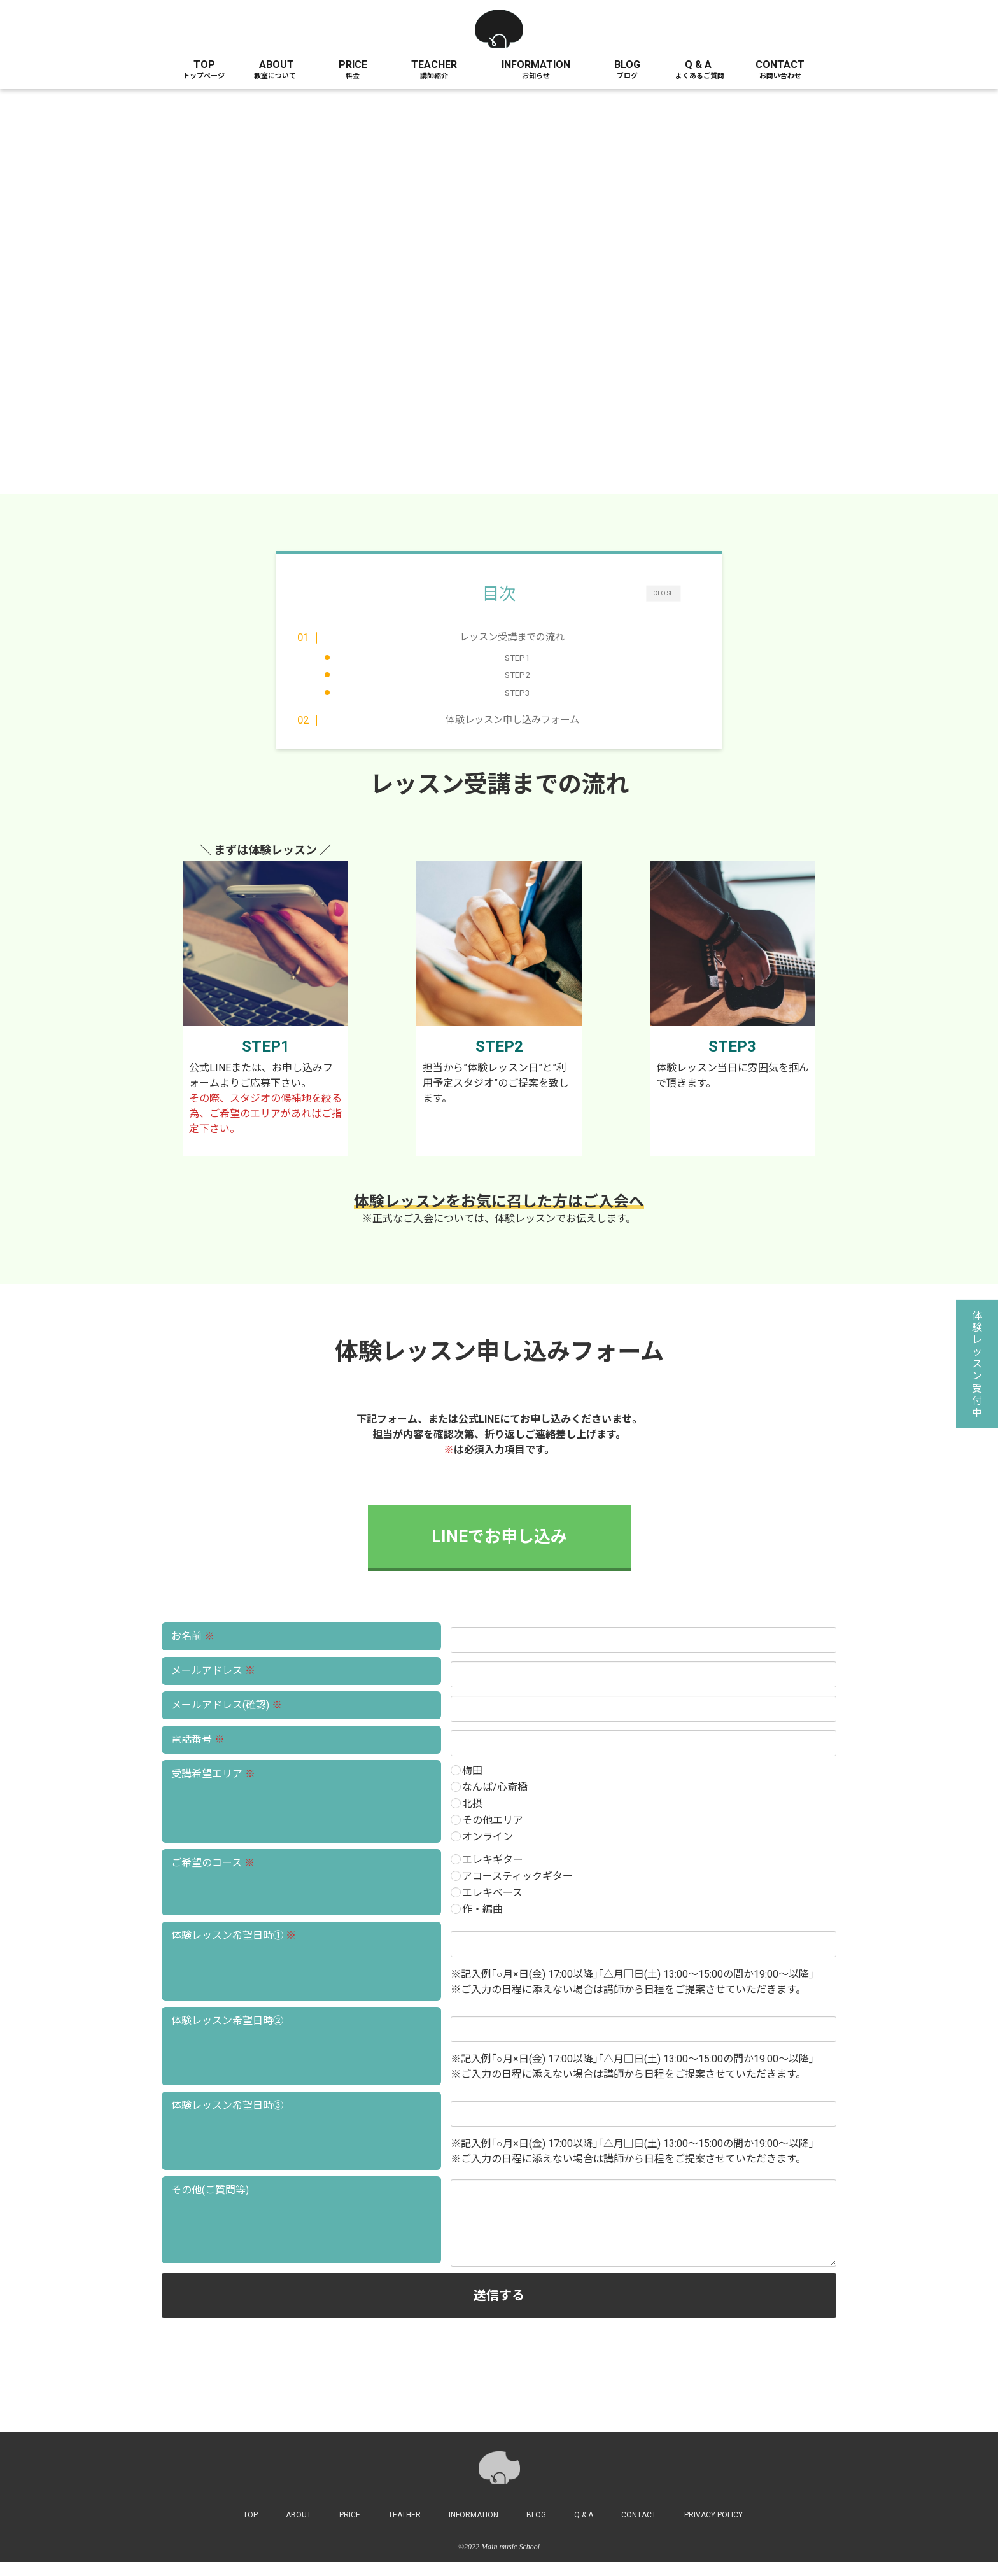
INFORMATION (536, 65)
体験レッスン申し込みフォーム (512, 729)
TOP (204, 65)
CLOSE (663, 593)
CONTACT (780, 65)
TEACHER (434, 65)
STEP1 (517, 658)
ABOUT (276, 65)
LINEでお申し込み (499, 1550)
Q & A (698, 65)
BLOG (627, 65)
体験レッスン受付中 (977, 1364)
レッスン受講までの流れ (512, 637)
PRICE (353, 65)
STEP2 (517, 675)
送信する (653, 2309)
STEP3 (517, 692)
